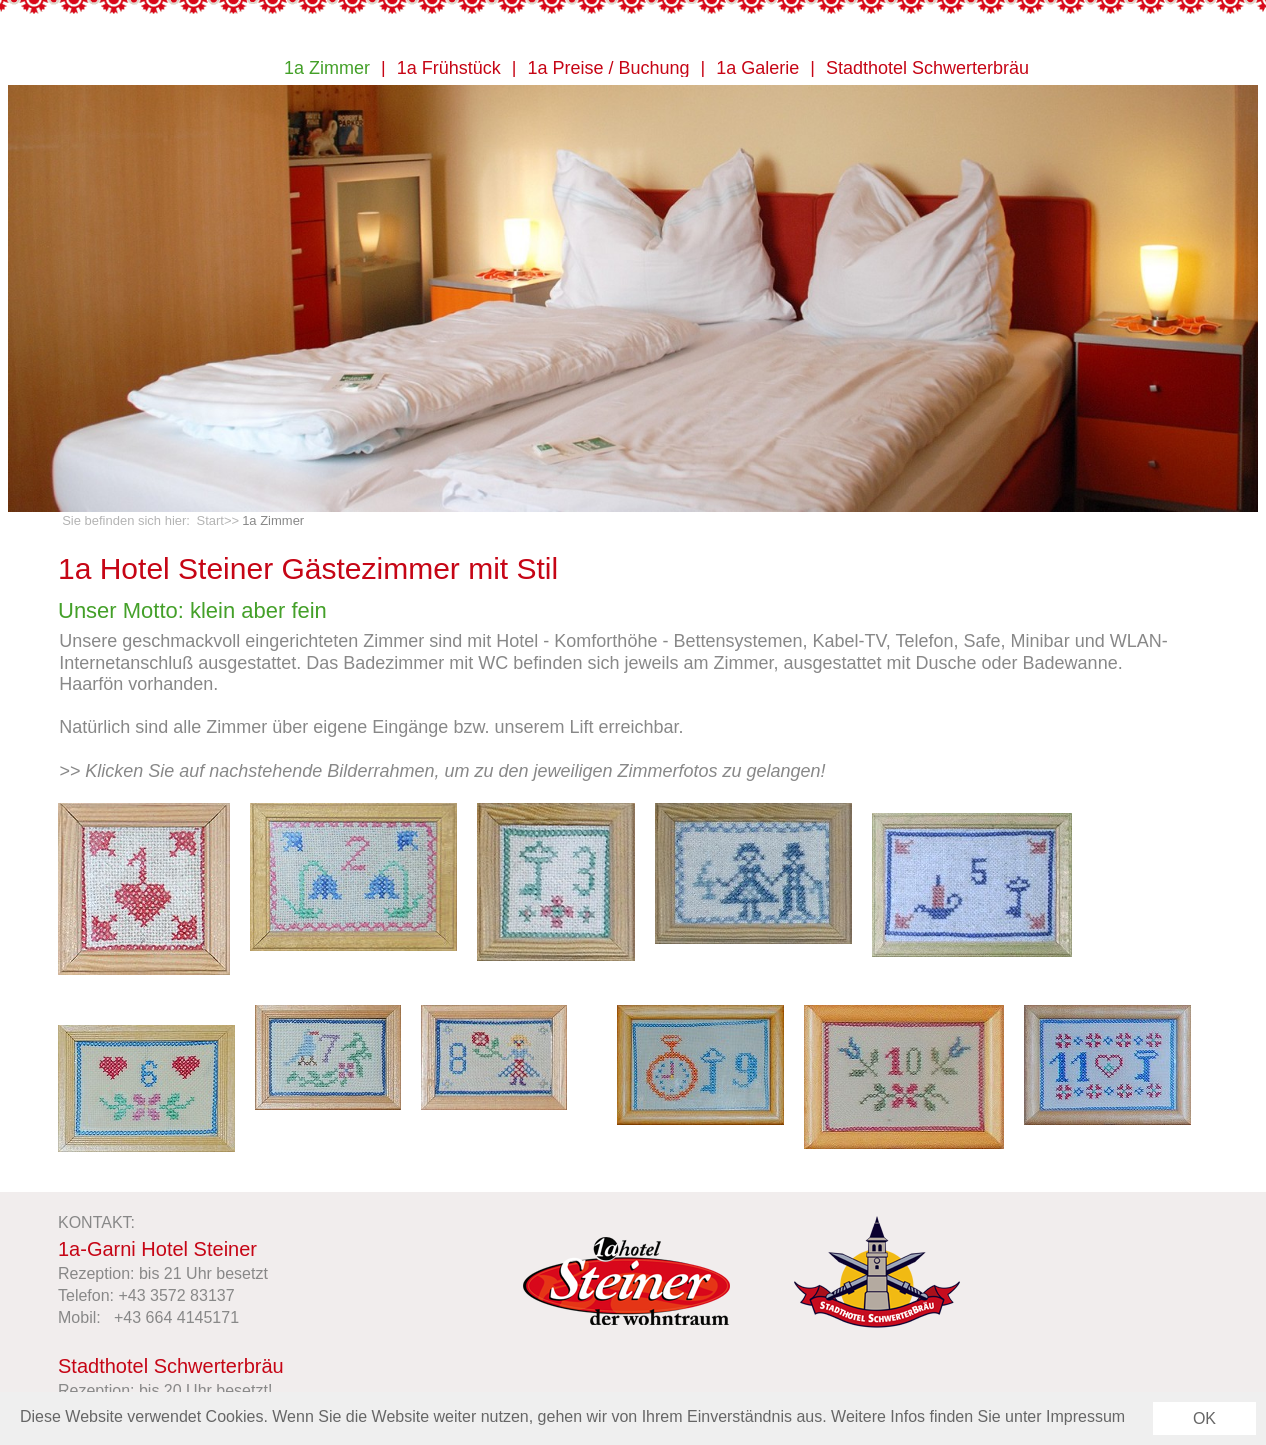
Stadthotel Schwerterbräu (927, 68)
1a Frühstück (449, 68)
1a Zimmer (327, 68)
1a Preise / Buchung (608, 68)
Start (210, 520)
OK (1204, 1423)
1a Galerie (757, 68)
